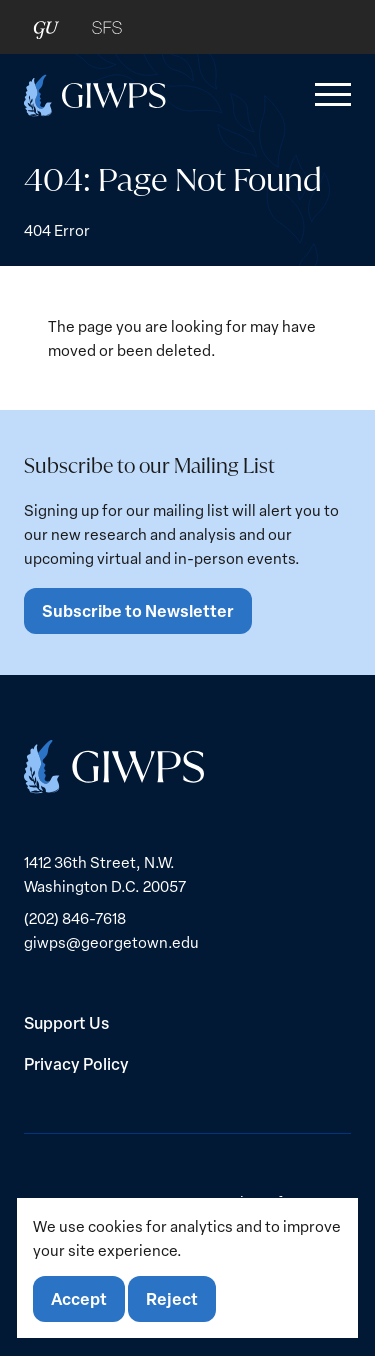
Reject (172, 1298)
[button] (329, 95)
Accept (79, 1298)
